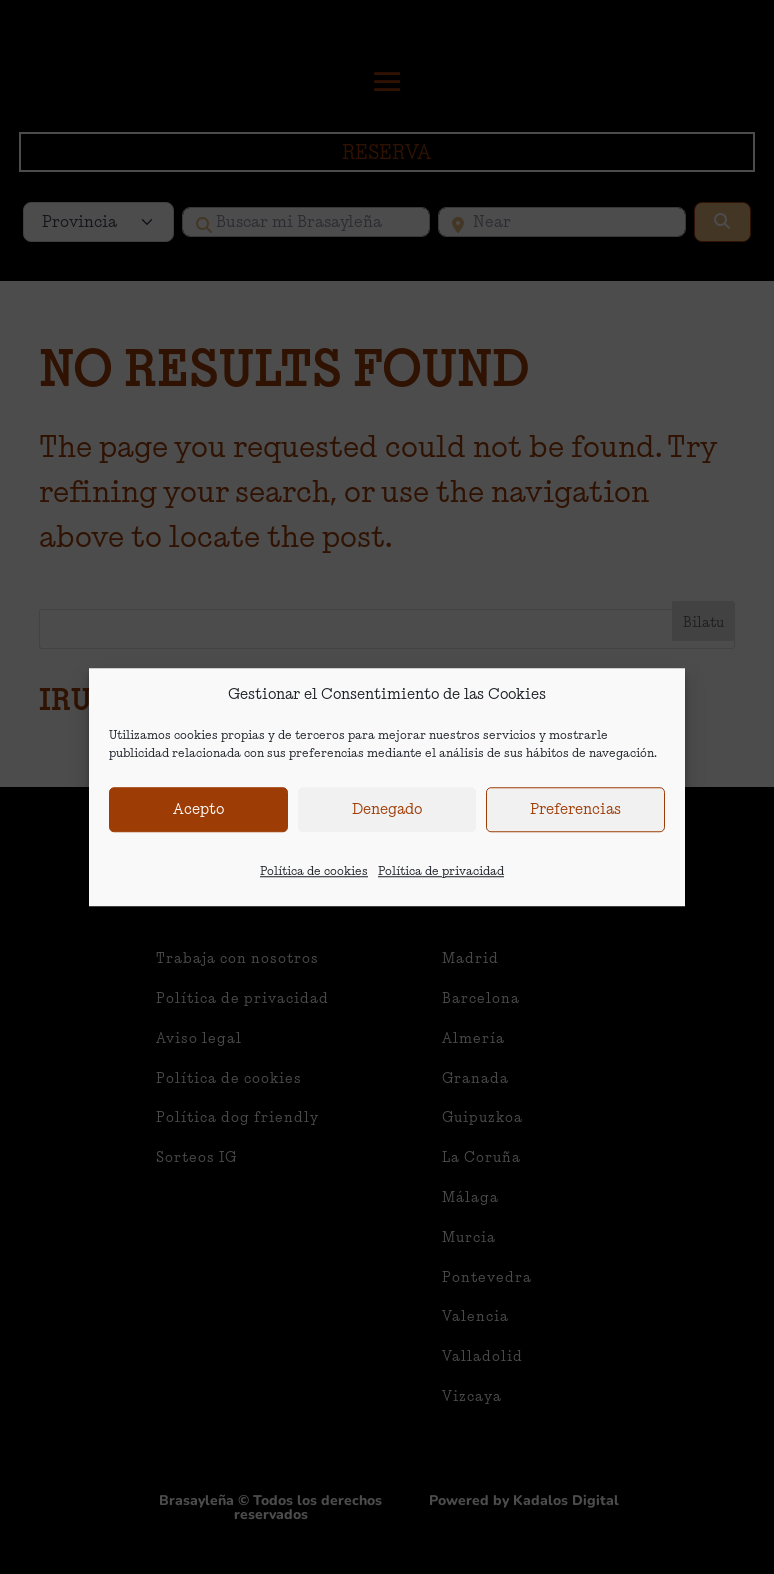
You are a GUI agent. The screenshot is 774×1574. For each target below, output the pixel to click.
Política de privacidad (441, 873)
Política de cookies (314, 873)
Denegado (387, 813)
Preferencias (575, 813)
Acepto (198, 813)
